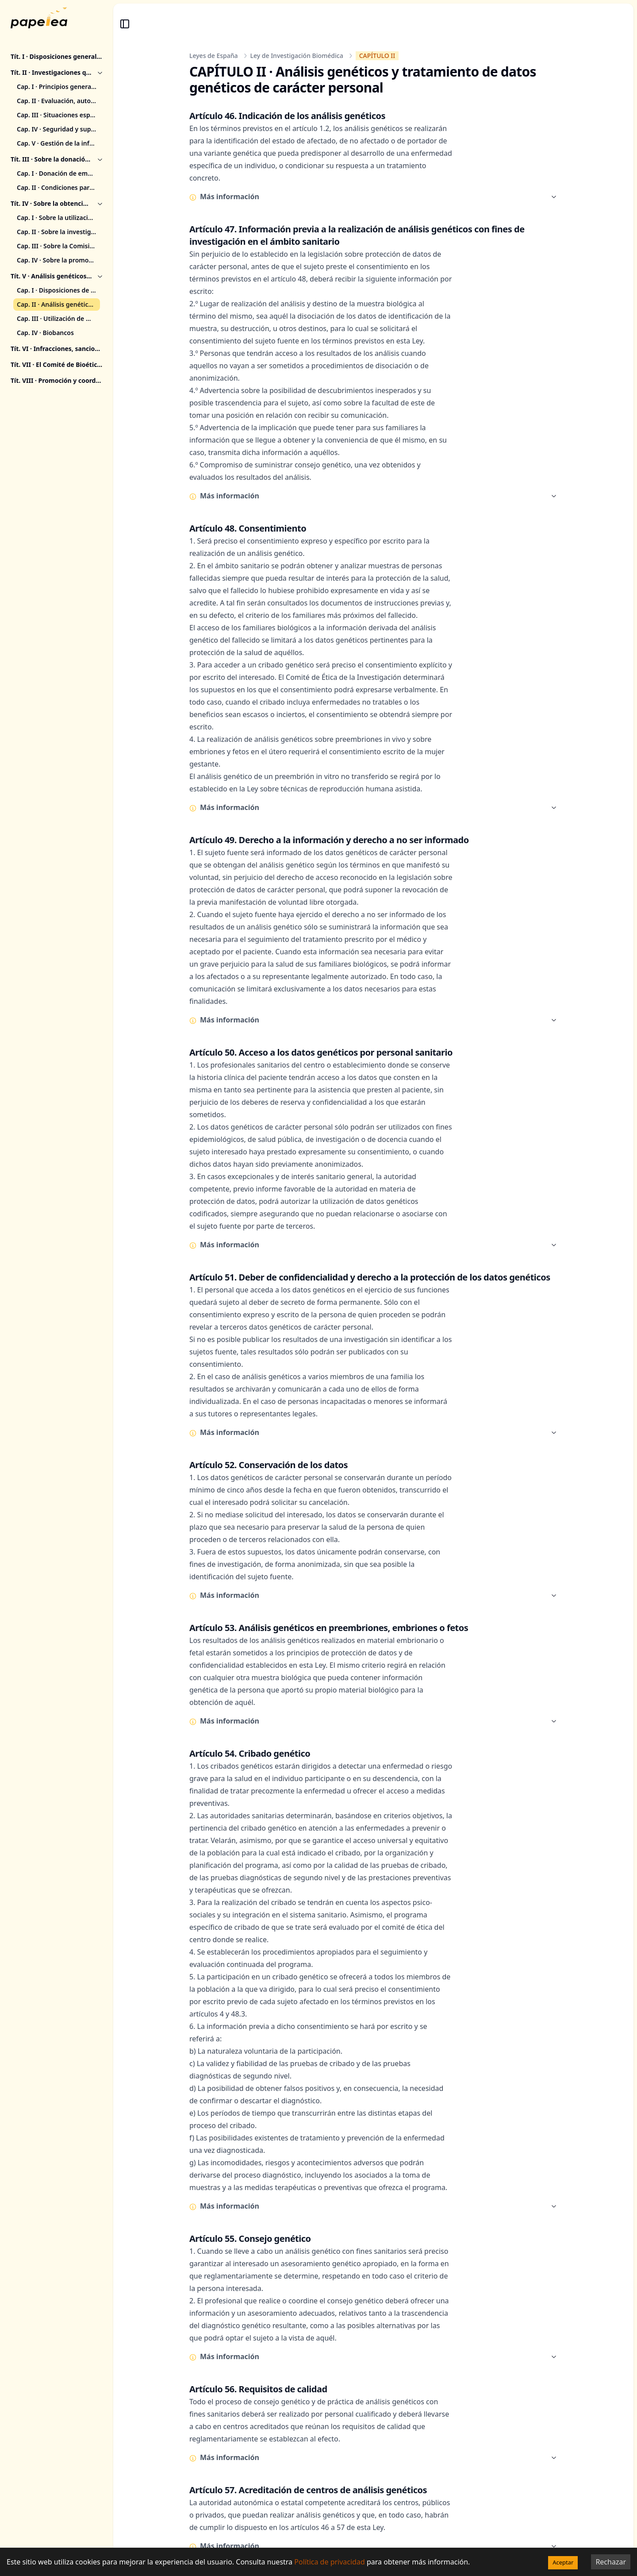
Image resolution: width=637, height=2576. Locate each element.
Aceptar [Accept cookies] (563, 2562)
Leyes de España (213, 55)
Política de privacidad (329, 2562)
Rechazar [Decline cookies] (610, 2562)
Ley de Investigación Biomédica (296, 55)
